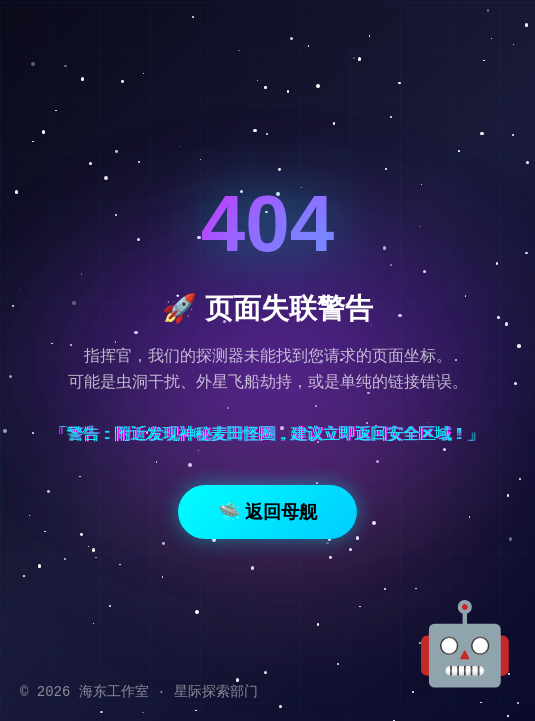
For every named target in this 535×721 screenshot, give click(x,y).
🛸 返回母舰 (267, 512)
